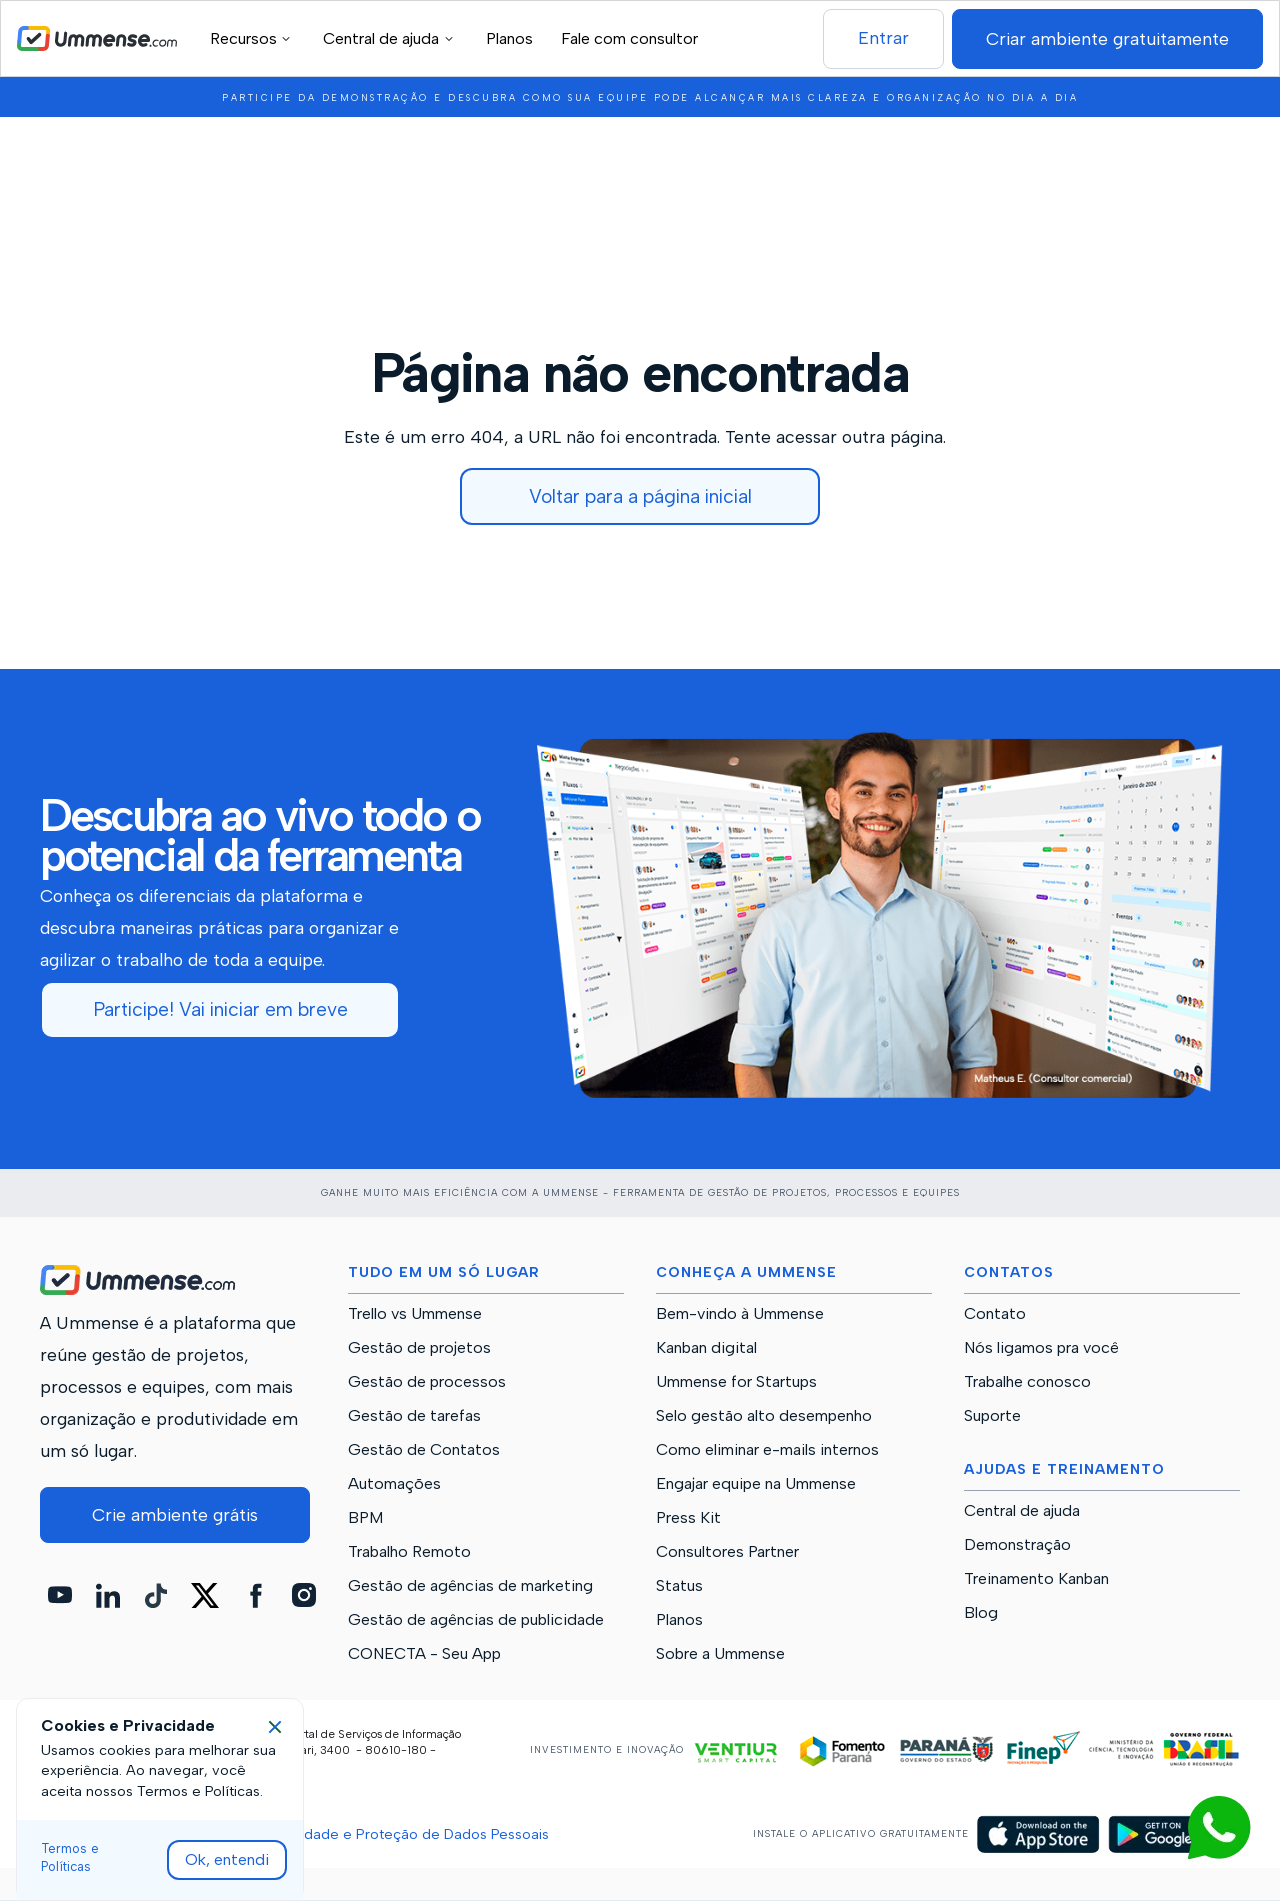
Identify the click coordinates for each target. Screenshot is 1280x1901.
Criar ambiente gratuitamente (1107, 38)
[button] (253, 38)
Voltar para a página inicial (640, 496)
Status (679, 1586)
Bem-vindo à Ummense (740, 1314)
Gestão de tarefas (414, 1416)
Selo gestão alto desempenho (764, 1416)
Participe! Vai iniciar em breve (220, 1009)
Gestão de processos (427, 1382)
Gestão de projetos (419, 1348)
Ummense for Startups (736, 1382)
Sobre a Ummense (720, 1654)
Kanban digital (706, 1348)
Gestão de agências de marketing (470, 1586)
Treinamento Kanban (1036, 1579)
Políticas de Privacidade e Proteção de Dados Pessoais (364, 1834)
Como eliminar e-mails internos (767, 1450)
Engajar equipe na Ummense (756, 1484)
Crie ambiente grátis (175, 1514)
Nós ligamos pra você (1041, 1348)
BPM (365, 1518)
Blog (981, 1613)
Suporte (992, 1416)
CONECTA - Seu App (424, 1654)
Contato (995, 1314)
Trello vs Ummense (415, 1314)
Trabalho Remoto (409, 1552)
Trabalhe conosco (1027, 1382)
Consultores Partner (727, 1552)
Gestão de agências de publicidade (476, 1620)
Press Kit (688, 1518)
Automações (394, 1484)
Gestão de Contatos (424, 1450)
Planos (509, 38)
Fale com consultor (629, 38)
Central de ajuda (1022, 1511)
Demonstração (1017, 1545)
